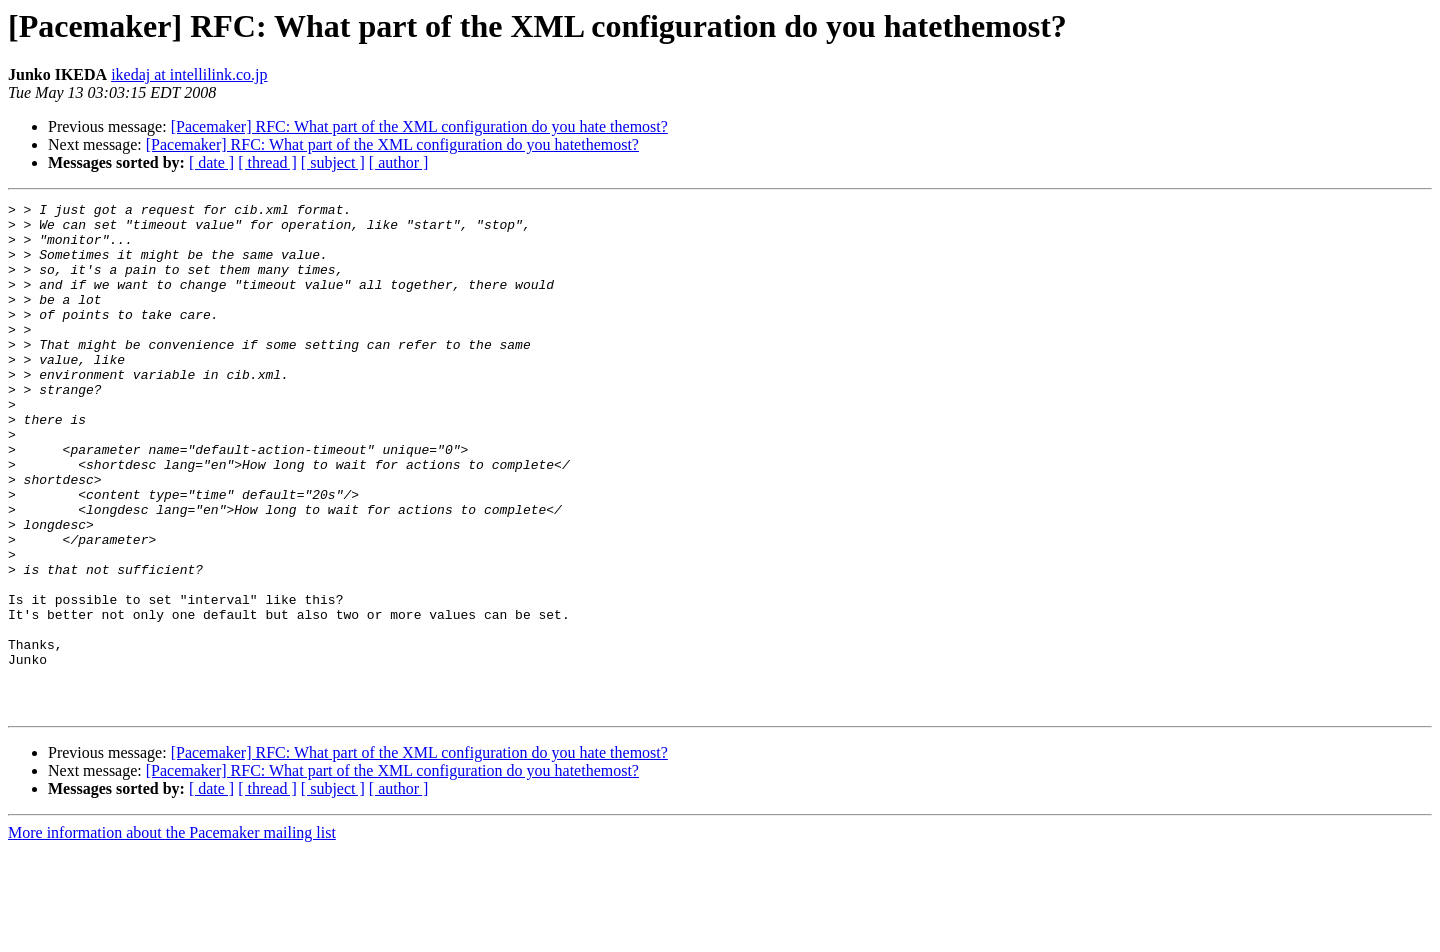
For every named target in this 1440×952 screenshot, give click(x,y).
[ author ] (399, 162)
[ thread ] (267, 162)
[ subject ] (333, 162)
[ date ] (211, 162)
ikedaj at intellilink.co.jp (189, 74)
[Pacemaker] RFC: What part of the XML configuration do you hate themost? (419, 126)
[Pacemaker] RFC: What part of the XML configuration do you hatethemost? (392, 144)
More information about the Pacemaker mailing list (172, 934)
